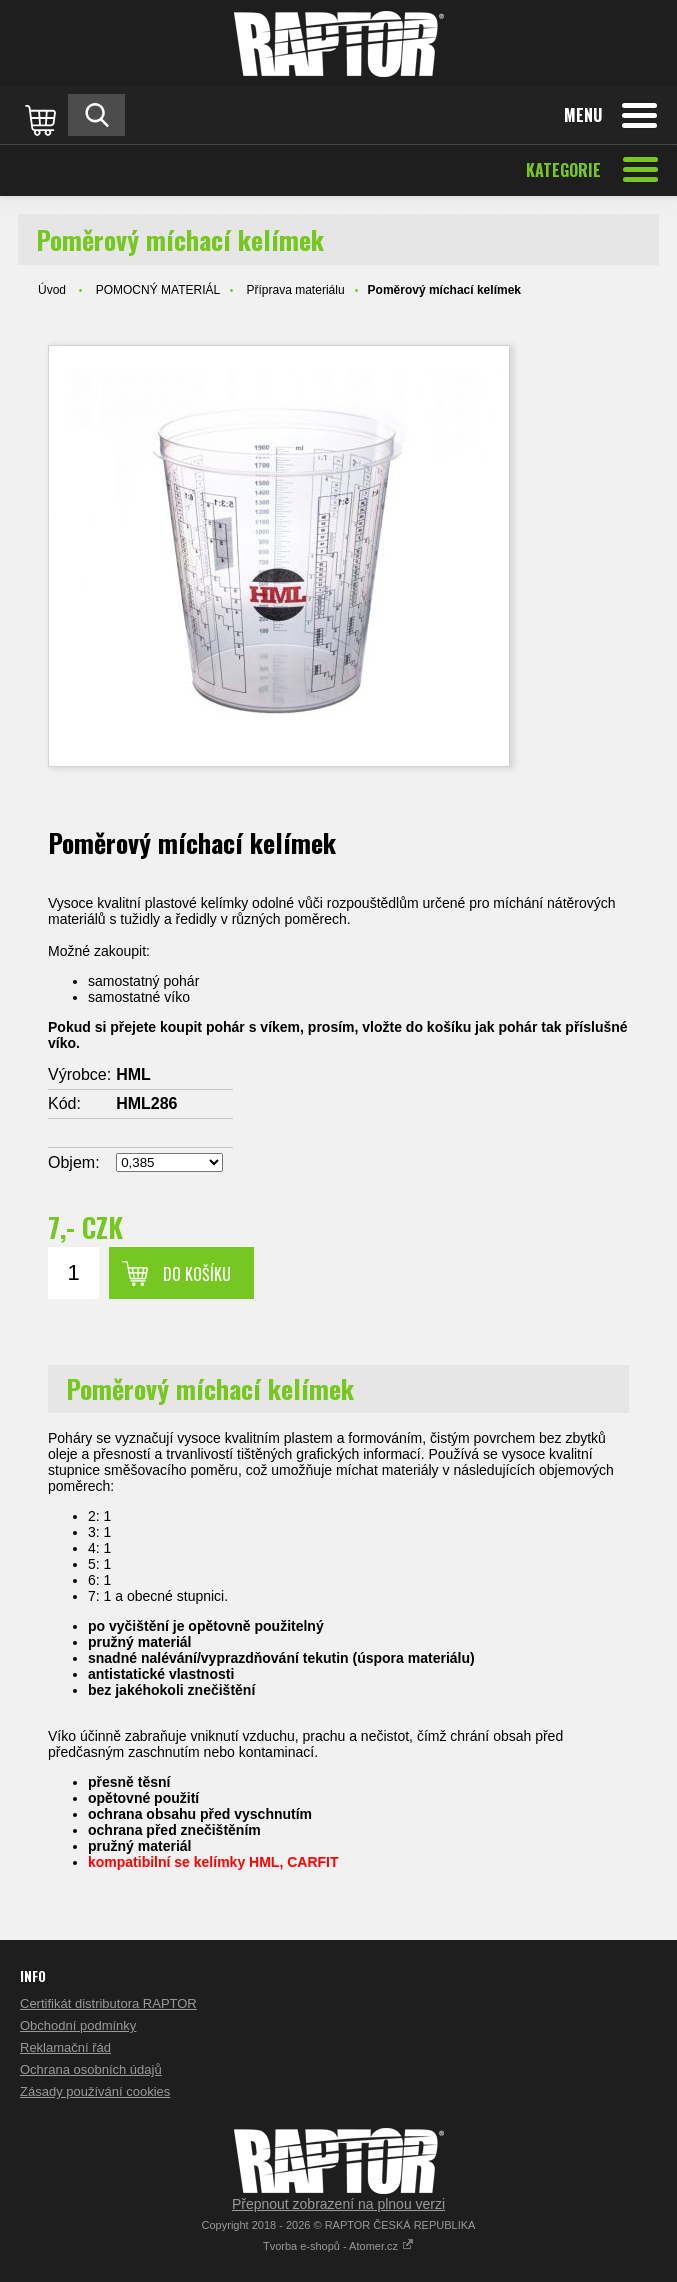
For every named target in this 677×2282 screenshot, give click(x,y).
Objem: (74, 1162)
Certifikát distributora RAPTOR (108, 2003)
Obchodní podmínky (78, 2025)
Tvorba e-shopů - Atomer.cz (338, 2246)
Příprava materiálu (296, 290)
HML (133, 1074)
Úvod (52, 290)
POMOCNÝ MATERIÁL (158, 290)
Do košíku (197, 1274)
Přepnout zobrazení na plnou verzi (338, 2204)
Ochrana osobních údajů (91, 2069)
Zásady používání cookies (95, 2091)
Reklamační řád (65, 2047)
